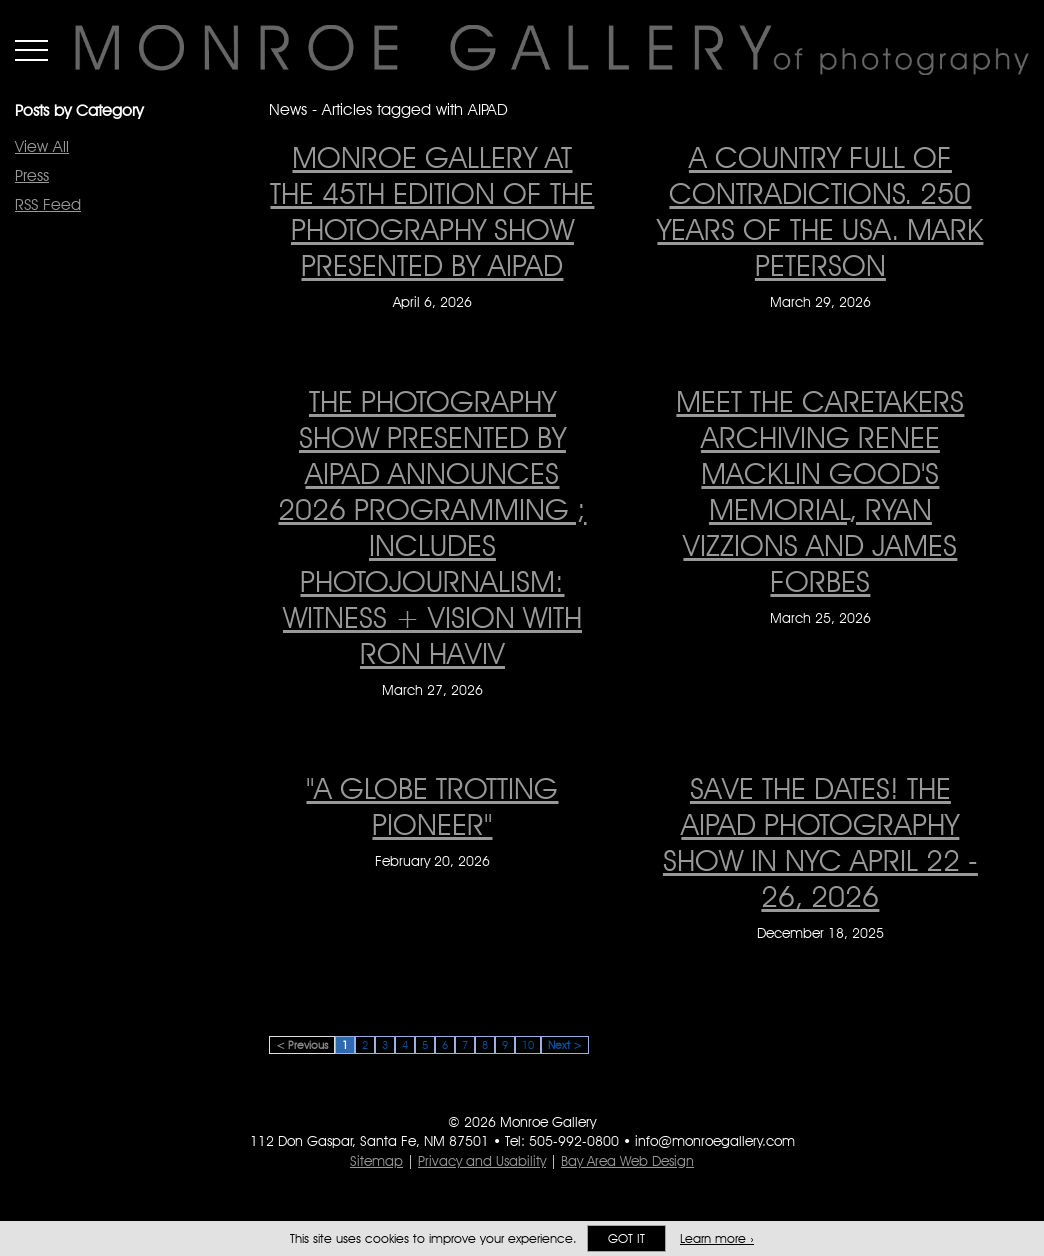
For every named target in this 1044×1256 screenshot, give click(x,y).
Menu (31, 50)
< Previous (302, 1045)
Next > (565, 1045)
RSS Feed (48, 204)
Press (32, 175)
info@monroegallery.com (715, 1141)
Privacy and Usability (482, 1161)
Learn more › (717, 1238)
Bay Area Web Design (627, 1161)
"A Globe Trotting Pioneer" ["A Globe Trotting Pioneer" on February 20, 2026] (432, 806)
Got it (626, 1238)
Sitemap (376, 1161)
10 (528, 1045)
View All (42, 146)
